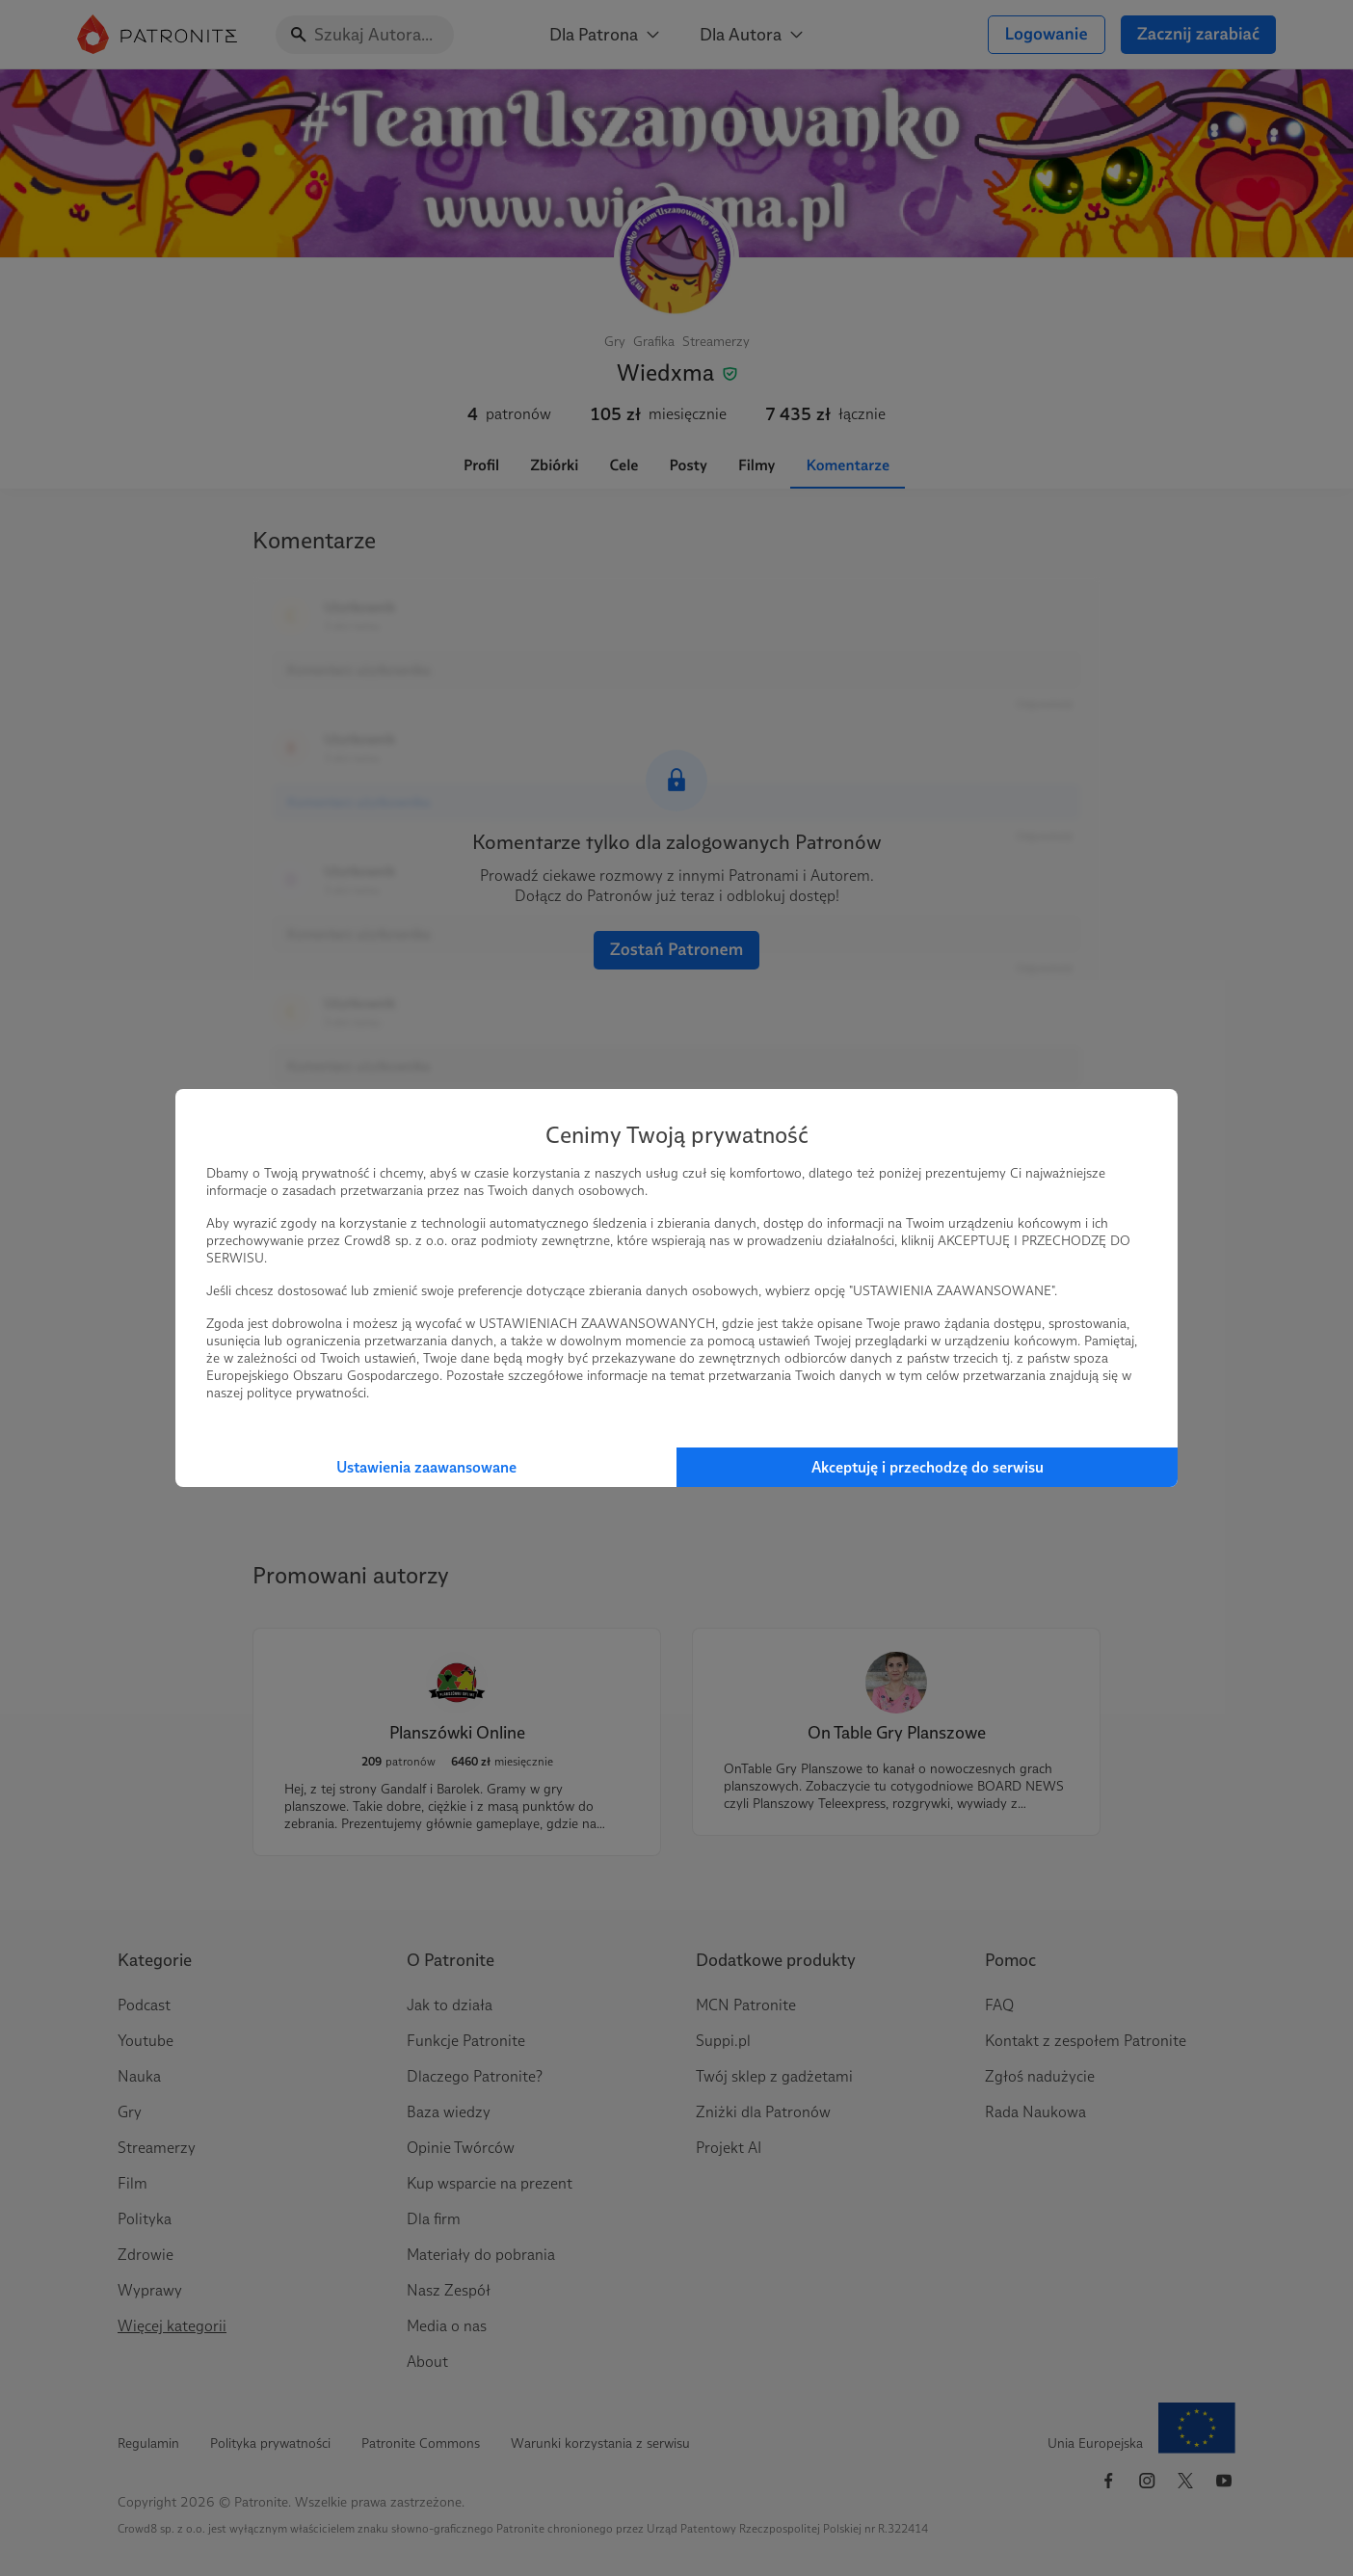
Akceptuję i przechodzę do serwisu (927, 1467)
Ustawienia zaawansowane (426, 1467)
